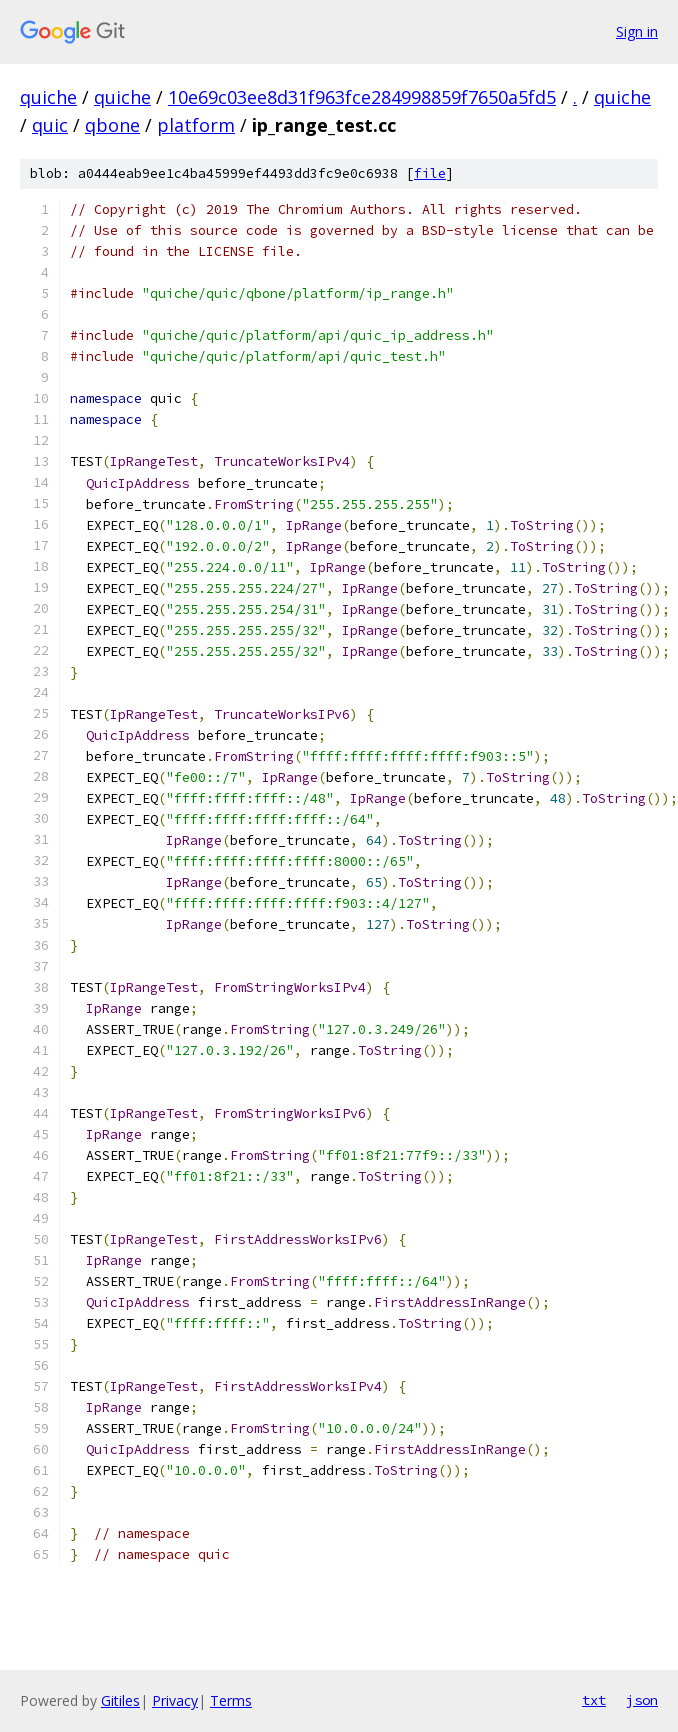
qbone (112, 125)
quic (50, 125)
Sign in (637, 31)
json (642, 1700)
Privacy (175, 1700)
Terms (231, 1700)
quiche (48, 97)
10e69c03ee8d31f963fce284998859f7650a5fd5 (362, 97)
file (430, 173)
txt (594, 1700)
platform (196, 125)
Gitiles (120, 1700)
